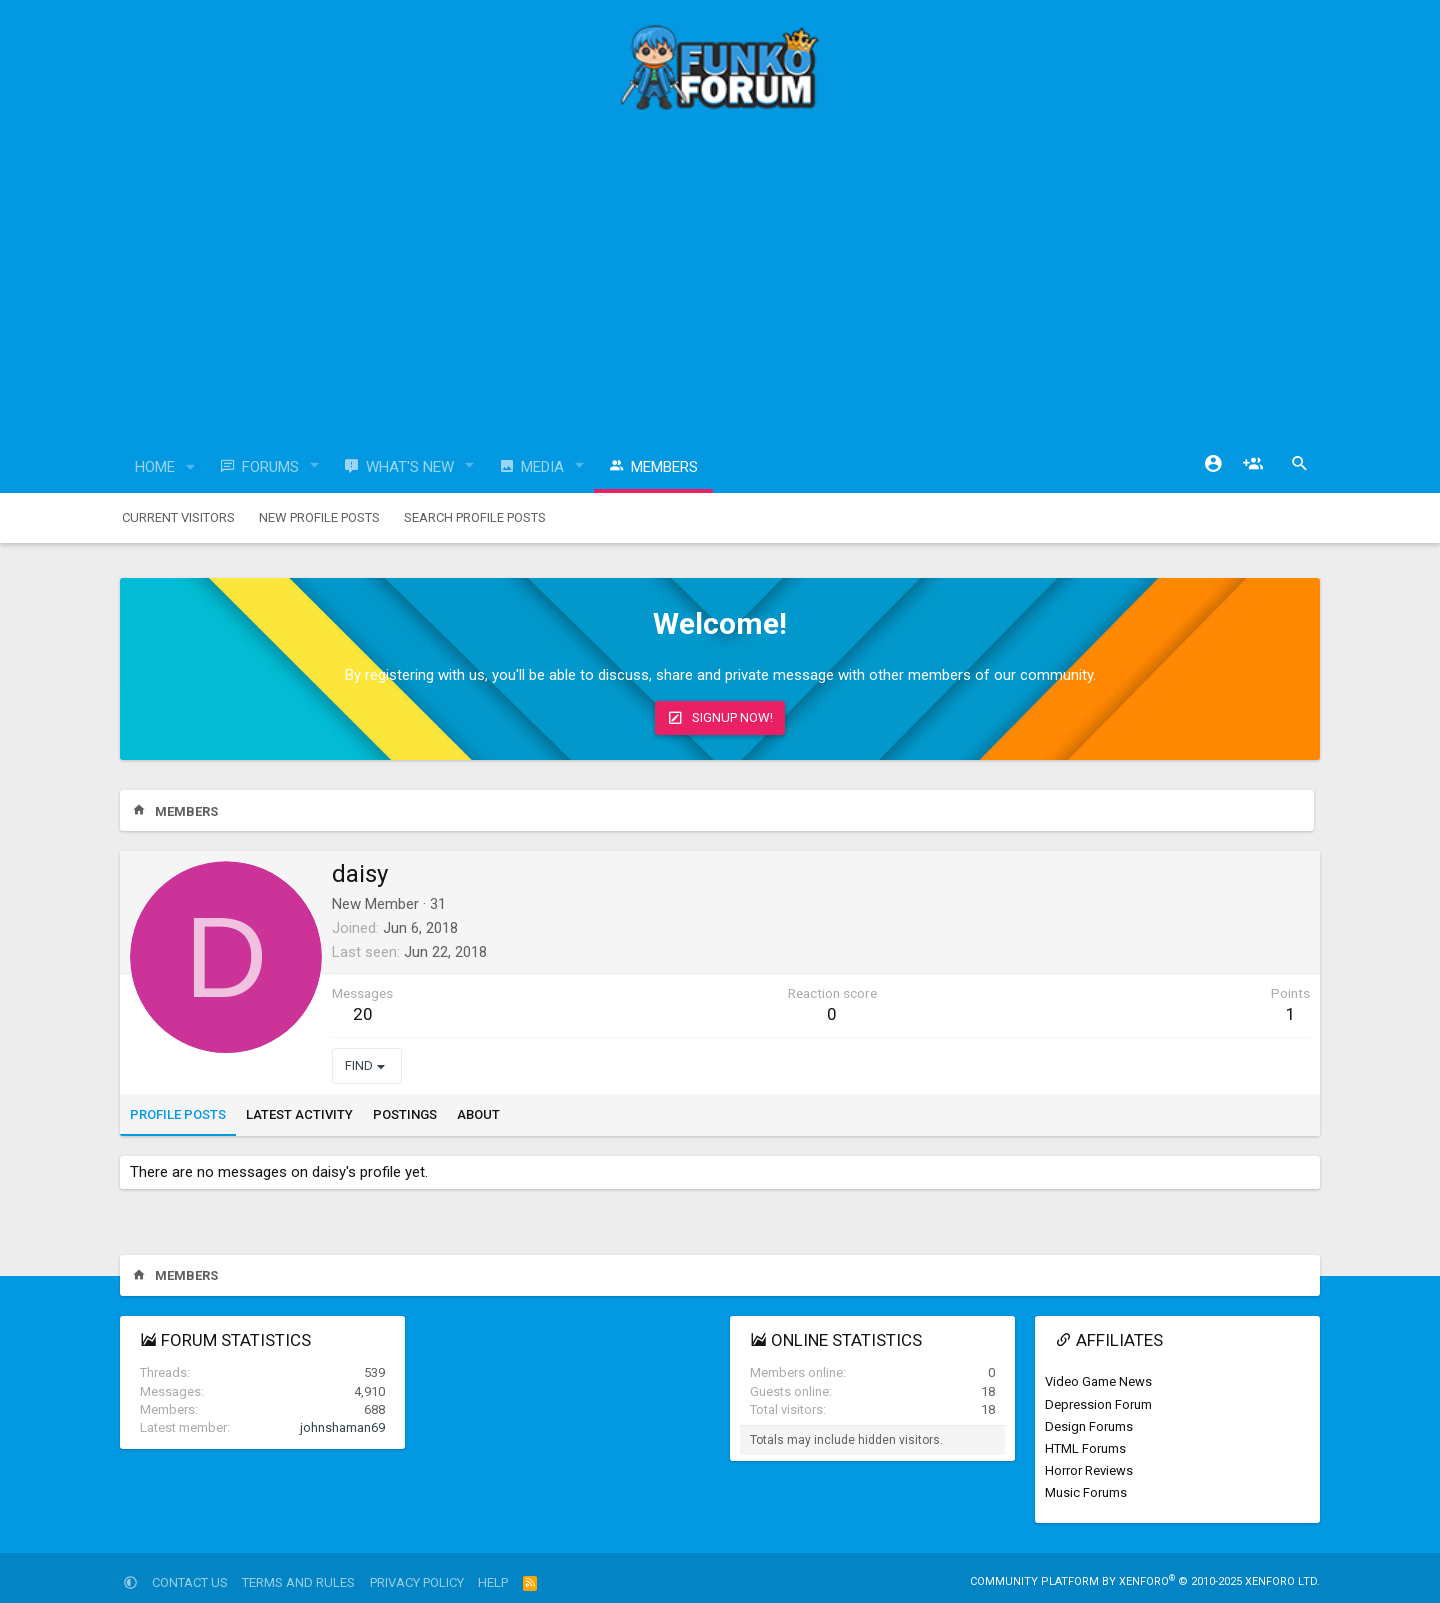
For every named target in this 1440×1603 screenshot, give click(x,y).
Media (542, 467)
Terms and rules (298, 1582)
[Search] (1300, 464)
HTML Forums (1085, 1448)
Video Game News (1098, 1381)
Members (664, 467)
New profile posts (319, 517)
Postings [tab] (405, 1114)
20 (363, 1014)
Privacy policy (417, 1582)
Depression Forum (1098, 1404)
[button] (191, 467)
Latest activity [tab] (299, 1114)
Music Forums (1086, 1492)
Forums (270, 467)
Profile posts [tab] (178, 1114)
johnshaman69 (342, 1427)
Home (155, 467)
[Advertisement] (720, 285)
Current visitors (178, 517)
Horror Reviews (1089, 1470)
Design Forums (1089, 1426)
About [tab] (478, 1114)
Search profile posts (475, 517)
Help (493, 1582)
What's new (410, 467)
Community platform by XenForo (1145, 1581)
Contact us (190, 1582)
